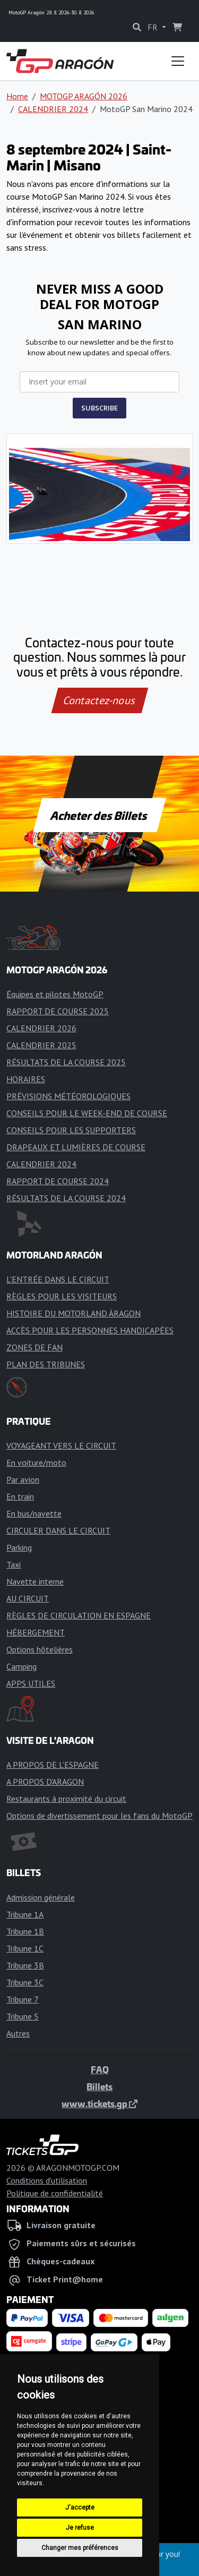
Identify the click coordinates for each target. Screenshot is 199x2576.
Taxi (13, 1564)
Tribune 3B (25, 1965)
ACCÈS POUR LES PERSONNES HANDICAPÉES (90, 1330)
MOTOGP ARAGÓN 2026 (83, 96)
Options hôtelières (39, 1649)
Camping (21, 1666)
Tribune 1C (25, 1948)
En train (20, 1496)
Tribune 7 (22, 1999)
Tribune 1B (25, 1931)
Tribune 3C (25, 1982)
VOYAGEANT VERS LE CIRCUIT (61, 1445)
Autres (18, 2033)
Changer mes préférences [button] (79, 2548)
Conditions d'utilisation (46, 2180)
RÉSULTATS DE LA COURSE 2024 (66, 1198)
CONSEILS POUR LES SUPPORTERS (71, 1130)
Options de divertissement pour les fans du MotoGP (99, 1815)
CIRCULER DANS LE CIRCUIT (58, 1530)
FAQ (100, 2069)
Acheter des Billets (99, 815)
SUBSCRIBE (99, 408)
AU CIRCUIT (27, 1598)
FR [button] (154, 27)
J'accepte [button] (79, 2507)
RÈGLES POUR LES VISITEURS (61, 1296)
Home (17, 96)
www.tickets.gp (99, 2103)
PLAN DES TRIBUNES (45, 1364)
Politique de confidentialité (54, 2193)
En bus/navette (34, 1513)
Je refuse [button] (80, 2527)
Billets (99, 2086)
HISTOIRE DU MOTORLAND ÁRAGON (73, 1313)
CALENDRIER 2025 (41, 1045)
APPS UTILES (30, 1683)
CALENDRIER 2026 (41, 1028)
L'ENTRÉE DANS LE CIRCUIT (57, 1279)
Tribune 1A (25, 1914)
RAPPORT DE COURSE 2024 (57, 1181)
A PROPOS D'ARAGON (45, 1781)
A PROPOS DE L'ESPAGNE (52, 1764)
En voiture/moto (36, 1462)
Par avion (22, 1479)
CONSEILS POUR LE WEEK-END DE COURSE (86, 1113)
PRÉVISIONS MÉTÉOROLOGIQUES (68, 1096)
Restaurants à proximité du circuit (66, 1798)
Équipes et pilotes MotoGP (54, 994)
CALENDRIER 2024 (53, 109)
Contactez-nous (99, 700)
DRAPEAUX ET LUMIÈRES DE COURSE (75, 1147)
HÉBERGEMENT (35, 1632)
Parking (19, 1547)
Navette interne (35, 1581)
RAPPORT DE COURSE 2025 (57, 1011)
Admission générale (40, 1897)
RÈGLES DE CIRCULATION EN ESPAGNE (78, 1615)
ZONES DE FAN (34, 1347)
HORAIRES (25, 1079)
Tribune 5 (22, 2016)
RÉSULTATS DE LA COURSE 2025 (66, 1062)
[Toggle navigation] (178, 61)
